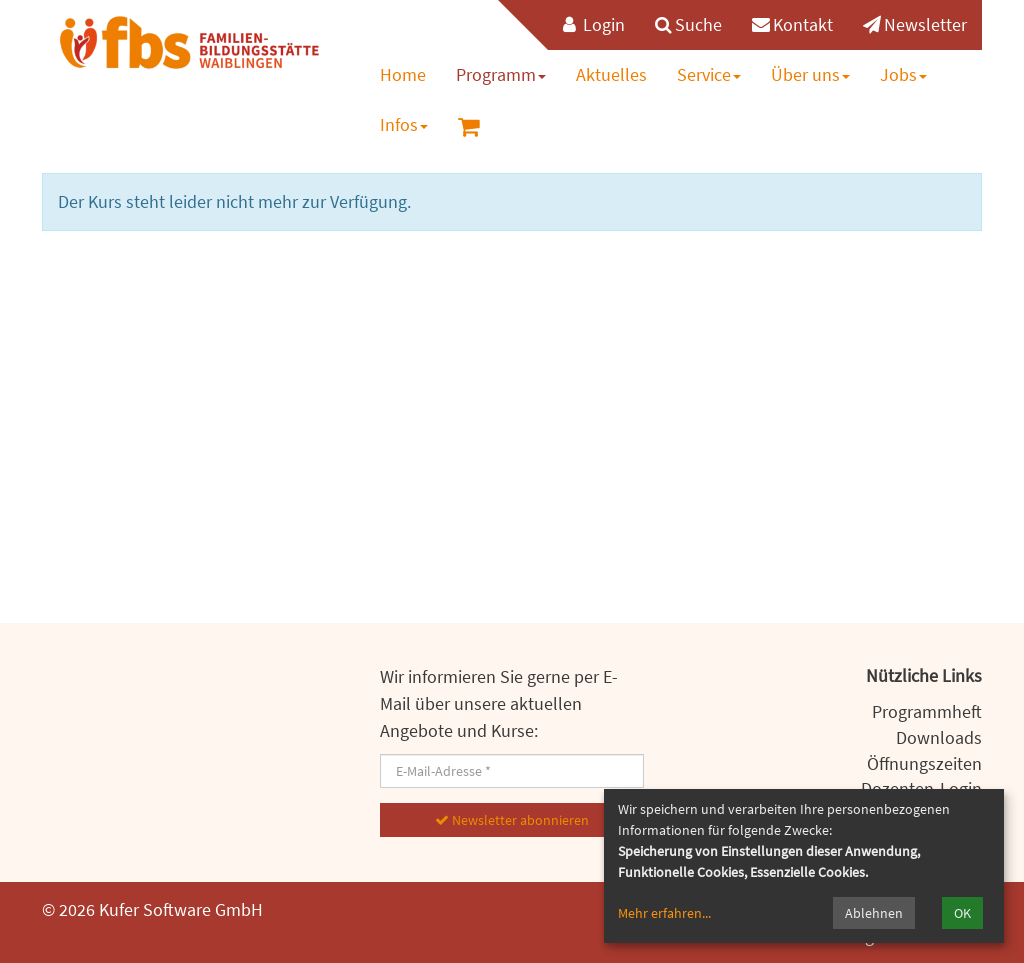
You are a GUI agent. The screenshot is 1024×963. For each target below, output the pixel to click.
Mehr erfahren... (664, 913)
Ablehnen (874, 913)
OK (962, 913)
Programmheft (927, 711)
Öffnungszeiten (924, 763)
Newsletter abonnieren (512, 820)
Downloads (939, 737)
